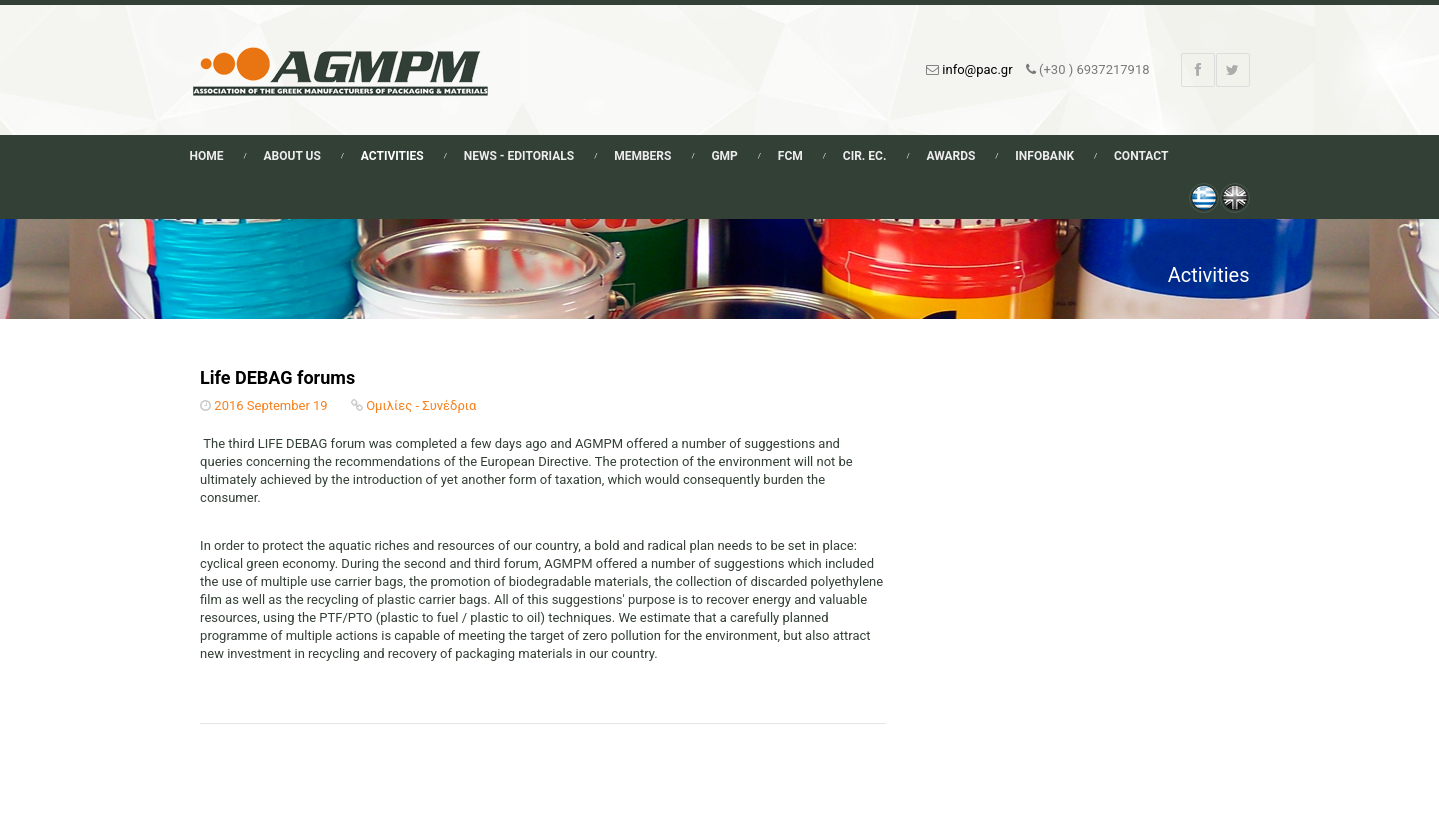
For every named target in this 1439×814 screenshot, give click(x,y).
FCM (790, 156)
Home (207, 156)
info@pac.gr (977, 69)
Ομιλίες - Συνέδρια (421, 405)
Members (642, 156)
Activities (392, 156)
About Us (292, 156)
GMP (724, 156)
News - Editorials (519, 156)
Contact (1141, 156)
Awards (950, 156)
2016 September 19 (270, 405)
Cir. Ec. (865, 156)
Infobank (1044, 156)
